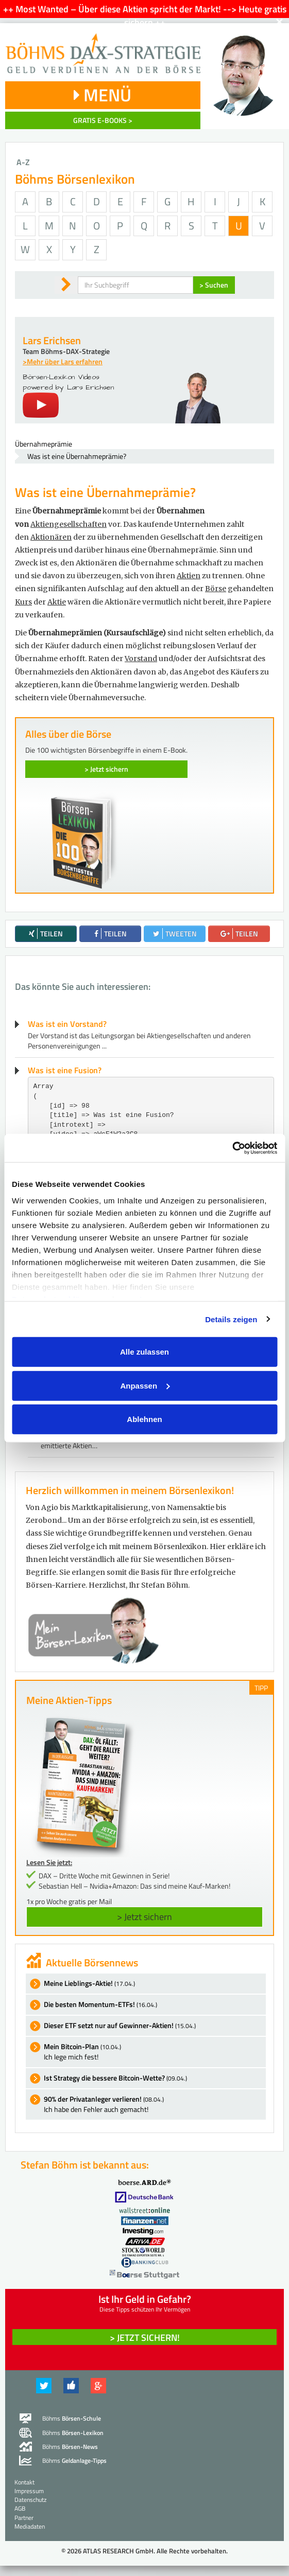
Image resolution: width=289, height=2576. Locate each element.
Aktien (188, 575)
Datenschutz (30, 2499)
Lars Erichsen (52, 340)
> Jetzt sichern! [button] (145, 2337)
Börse (215, 588)
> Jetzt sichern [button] (144, 1917)
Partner (23, 2517)
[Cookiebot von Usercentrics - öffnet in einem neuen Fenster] (232, 1147)
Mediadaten (29, 2526)
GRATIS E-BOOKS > (102, 120)
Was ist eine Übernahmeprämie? (76, 456)
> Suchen (213, 284)
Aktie (56, 602)
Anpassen (144, 1385)
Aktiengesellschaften (68, 524)
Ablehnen (144, 1419)
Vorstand (141, 658)
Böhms (71, 2418)
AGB (19, 2508)
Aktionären (51, 537)
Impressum (29, 2491)
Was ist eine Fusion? (64, 1070)
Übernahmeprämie (43, 443)
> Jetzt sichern (106, 768)
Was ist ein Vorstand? (67, 1024)
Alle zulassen (144, 1351)
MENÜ (102, 95)
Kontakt (24, 2482)
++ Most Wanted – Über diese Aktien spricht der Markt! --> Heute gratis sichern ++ (144, 15)
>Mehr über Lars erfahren (63, 361)
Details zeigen (231, 1318)
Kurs (23, 602)
